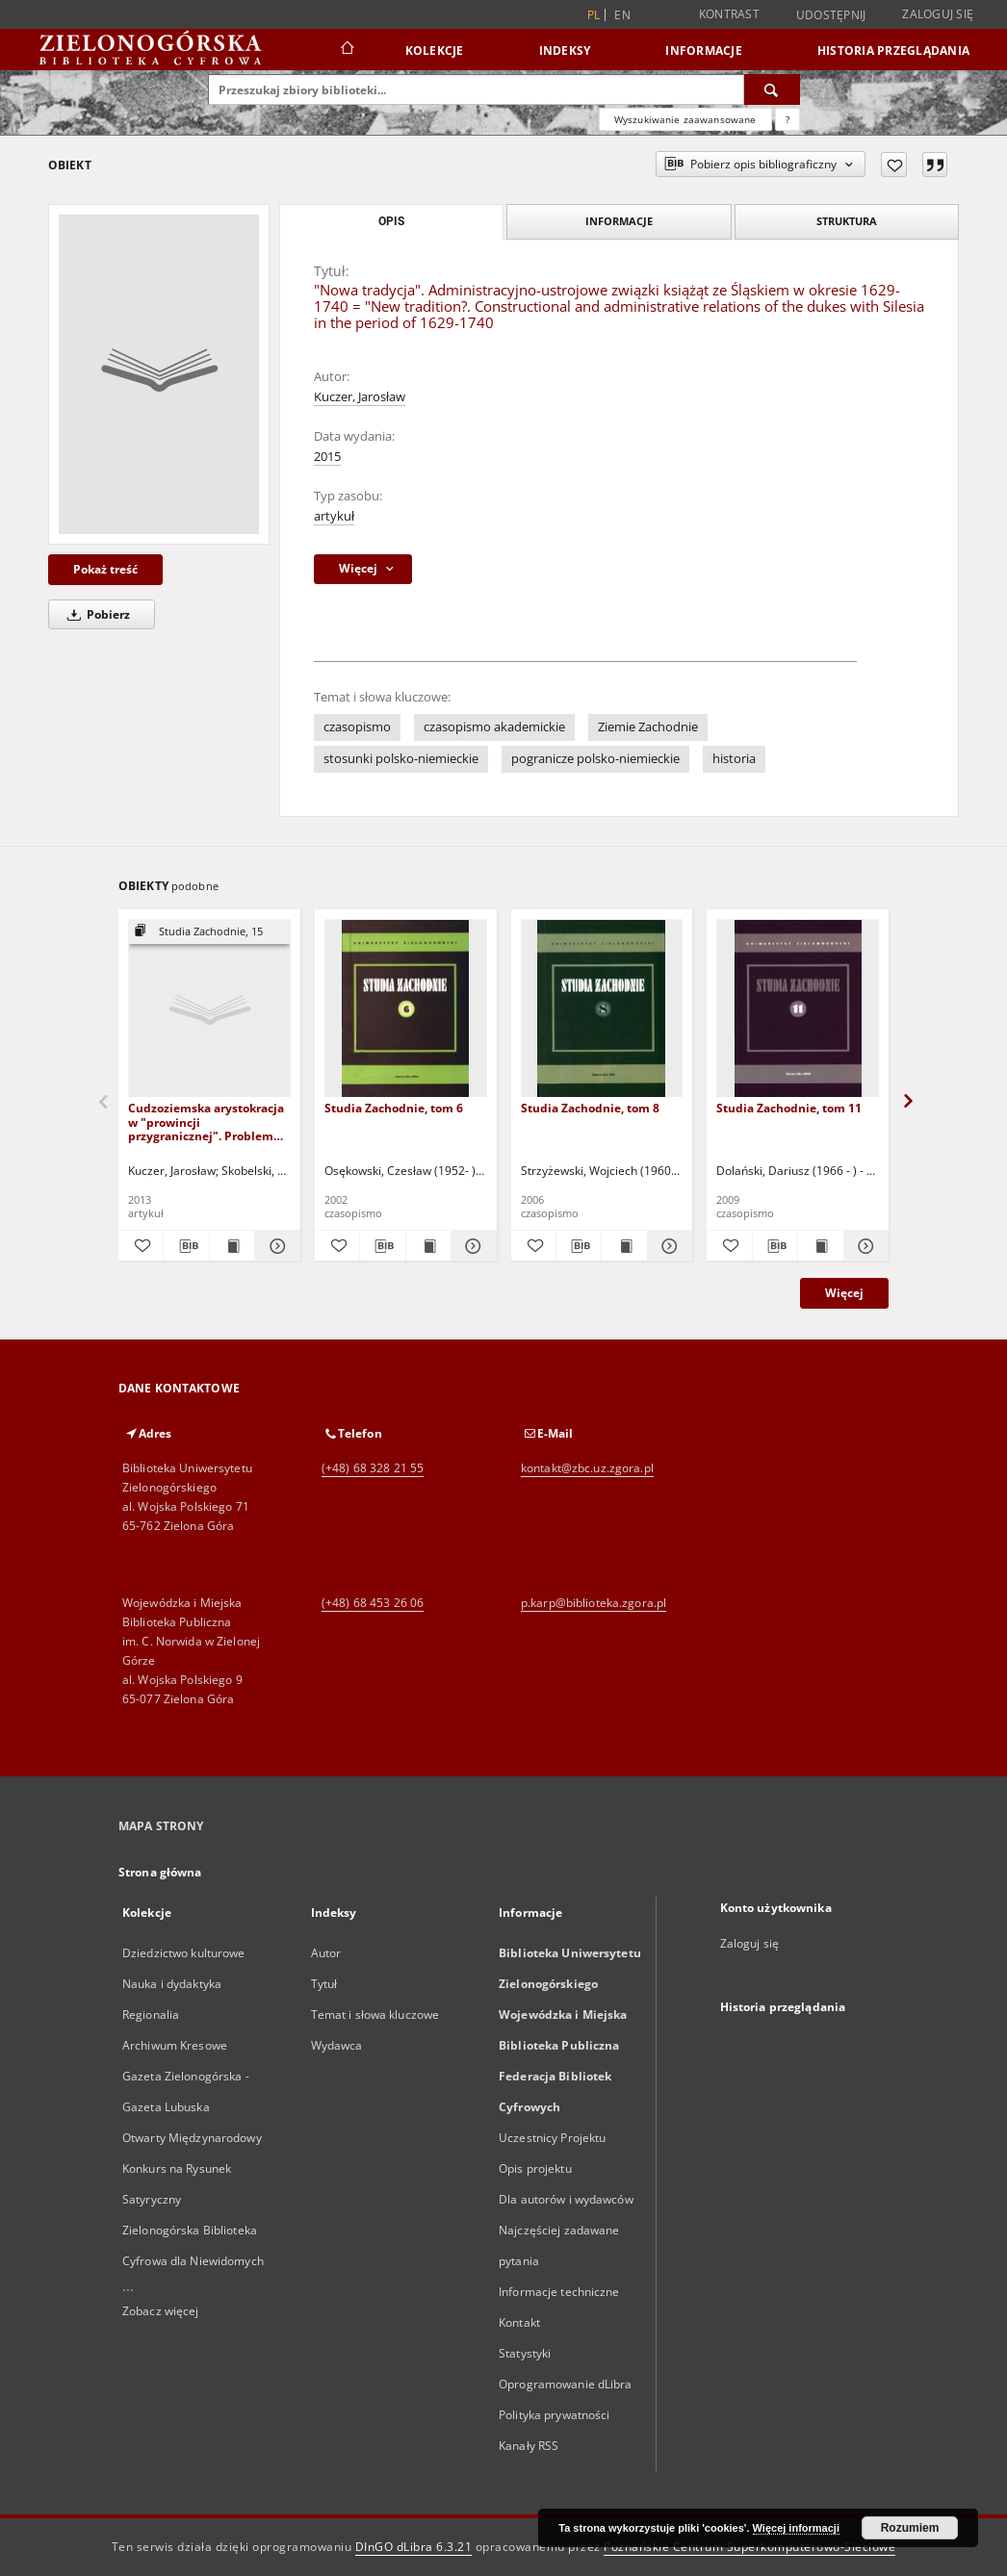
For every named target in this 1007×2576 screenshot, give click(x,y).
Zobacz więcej (160, 2311)
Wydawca (337, 2045)
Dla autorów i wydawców (566, 2199)
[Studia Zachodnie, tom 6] (405, 1009)
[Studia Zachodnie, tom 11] (797, 1009)
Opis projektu (535, 2168)
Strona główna (160, 1872)
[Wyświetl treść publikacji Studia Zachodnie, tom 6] (428, 1246)
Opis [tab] (391, 221)
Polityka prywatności (554, 2415)
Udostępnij (831, 15)
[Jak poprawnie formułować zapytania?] (787, 119)
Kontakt (519, 2322)
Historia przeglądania (893, 50)
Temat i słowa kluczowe (375, 2014)
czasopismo (357, 727)
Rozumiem (910, 2528)
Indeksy (565, 50)
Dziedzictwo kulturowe (183, 1953)
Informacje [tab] (619, 221)
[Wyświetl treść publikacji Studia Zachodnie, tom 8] (624, 1246)
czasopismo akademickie (494, 727)
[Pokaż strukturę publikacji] (209, 932)
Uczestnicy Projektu (552, 2138)
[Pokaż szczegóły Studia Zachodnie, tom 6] (471, 1246)
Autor (326, 1953)
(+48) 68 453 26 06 (373, 1602)
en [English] (622, 15)
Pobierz (95, 614)
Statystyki (525, 2353)
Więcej (844, 1293)
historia (734, 759)
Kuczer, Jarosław (359, 397)
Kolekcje (434, 50)
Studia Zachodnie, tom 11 (789, 1108)
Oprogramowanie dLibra (566, 2384)
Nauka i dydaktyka (171, 1984)
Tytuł (324, 1984)
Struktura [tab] (846, 221)
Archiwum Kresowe (174, 2045)
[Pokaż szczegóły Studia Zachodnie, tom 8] (667, 1246)
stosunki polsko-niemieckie (400, 759)
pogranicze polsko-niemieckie (595, 759)
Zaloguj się (937, 14)
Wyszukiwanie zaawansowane (685, 119)
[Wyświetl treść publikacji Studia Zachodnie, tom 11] (820, 1246)
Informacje (703, 50)
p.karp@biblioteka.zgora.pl (593, 1602)
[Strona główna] (346, 50)
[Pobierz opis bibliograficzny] (186, 1246)
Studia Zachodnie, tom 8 (590, 1108)
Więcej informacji (796, 2528)
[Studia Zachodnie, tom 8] (602, 1009)
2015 (327, 456)
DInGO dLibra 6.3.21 (414, 2546)
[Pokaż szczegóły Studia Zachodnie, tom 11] (863, 1246)
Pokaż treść (105, 569)
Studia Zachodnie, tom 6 (393, 1108)
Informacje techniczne (559, 2291)
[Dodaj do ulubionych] (894, 164)
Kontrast (729, 14)
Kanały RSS (528, 2445)
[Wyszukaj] (772, 89)
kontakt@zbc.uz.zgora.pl (587, 1468)
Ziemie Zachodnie (648, 727)
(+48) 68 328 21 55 (373, 1468)
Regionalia (150, 2014)
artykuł (334, 516)
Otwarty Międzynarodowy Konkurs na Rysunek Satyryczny (192, 2168)
